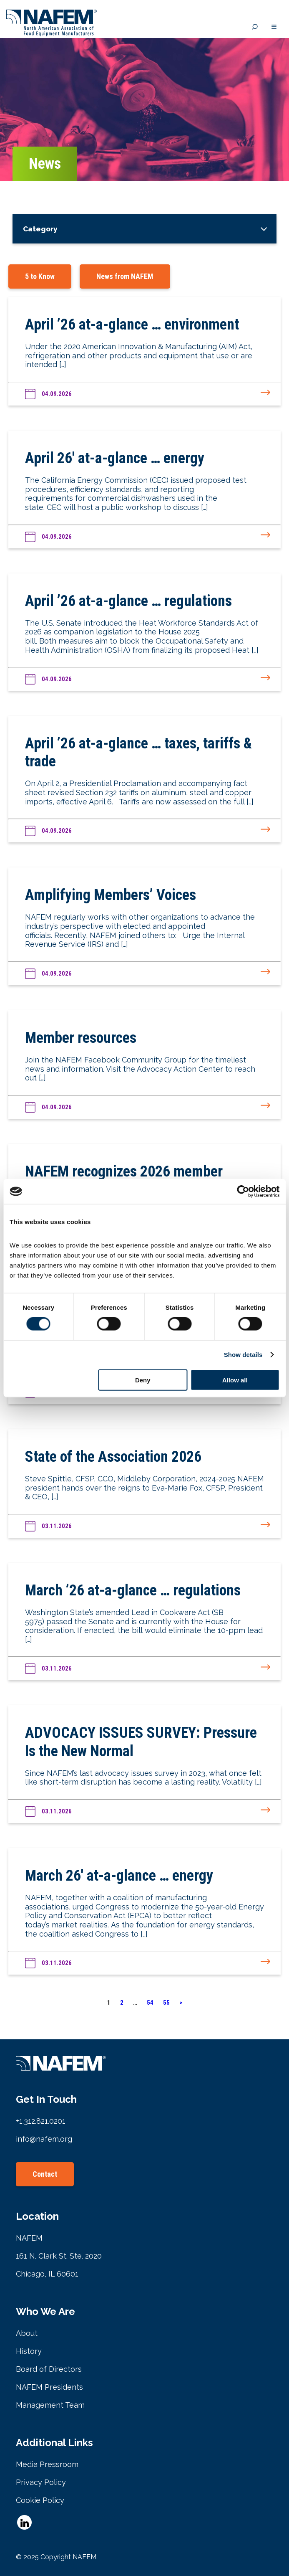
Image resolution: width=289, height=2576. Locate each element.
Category (40, 229)
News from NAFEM (124, 276)
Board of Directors (49, 2369)
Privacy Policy (41, 2482)
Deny (143, 1379)
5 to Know (40, 276)
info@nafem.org (44, 2139)
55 (166, 2002)
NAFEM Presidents (49, 2387)
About (27, 2333)
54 (150, 2002)
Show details (243, 1354)
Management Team (50, 2405)
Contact (45, 2174)
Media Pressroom (47, 2464)
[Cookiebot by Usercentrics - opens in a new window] (242, 1191)
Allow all (235, 1379)
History (29, 2351)
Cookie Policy (40, 2500)
